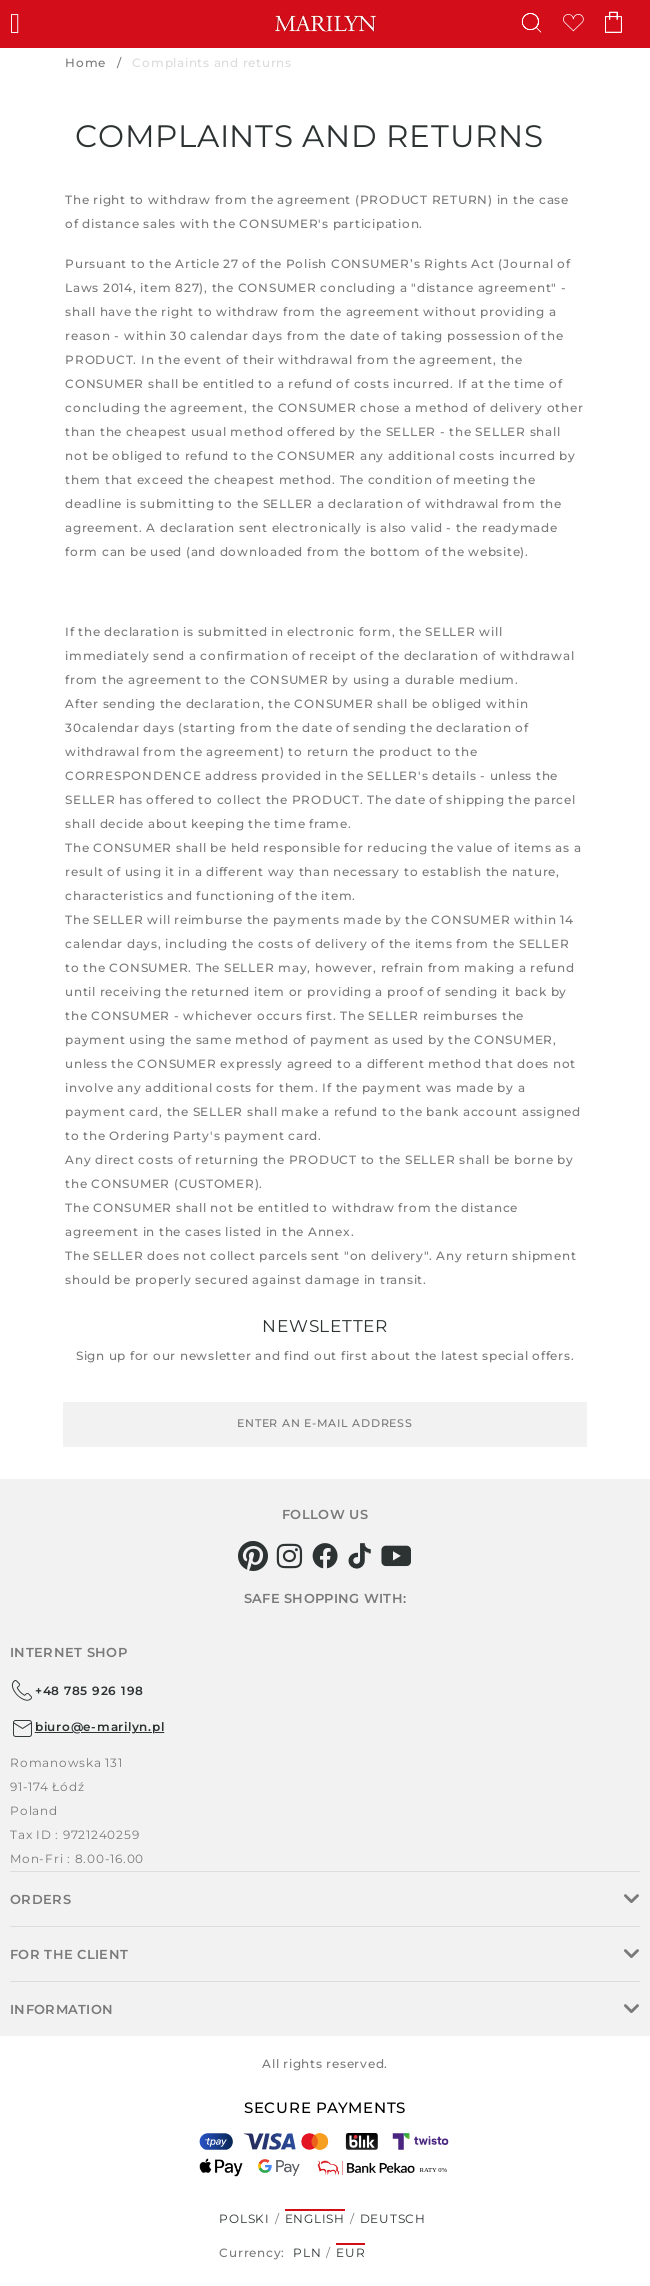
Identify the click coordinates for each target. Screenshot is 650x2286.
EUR (350, 2252)
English (315, 2218)
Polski (244, 2218)
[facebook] (325, 1556)
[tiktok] (360, 1556)
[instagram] (289, 1556)
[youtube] (396, 1556)
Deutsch (393, 2218)
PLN (307, 2252)
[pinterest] (253, 1556)
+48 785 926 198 (77, 1691)
